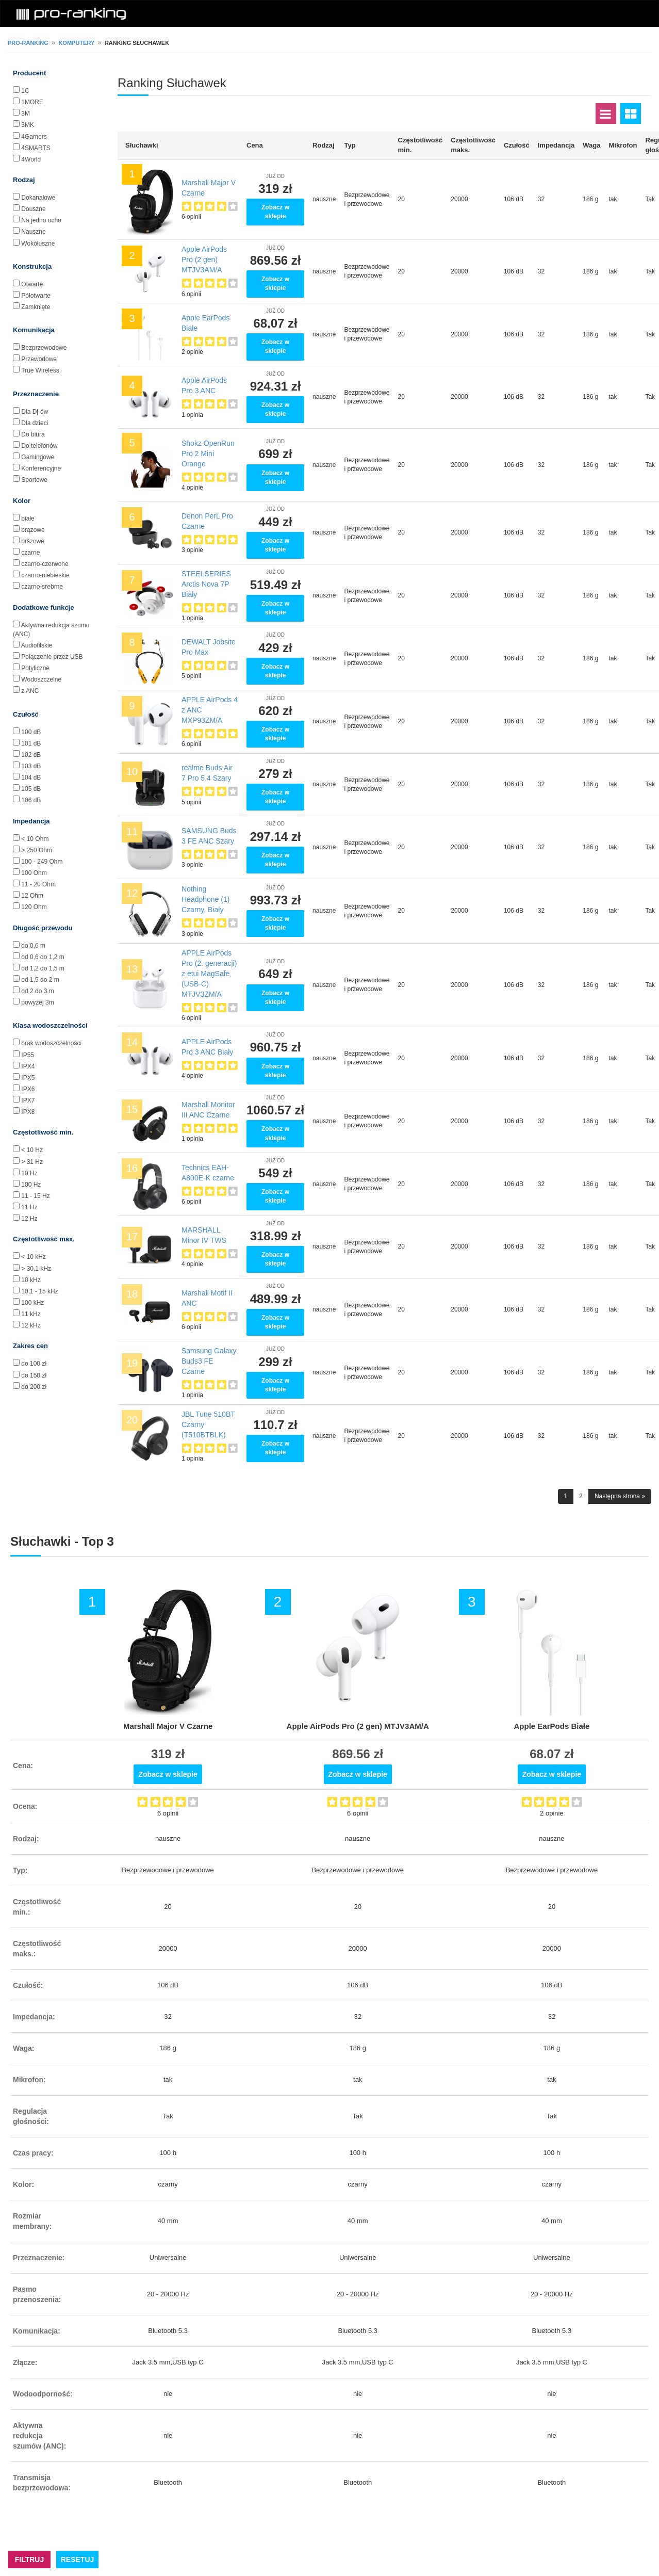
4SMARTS (35, 148)
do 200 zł (33, 1386)
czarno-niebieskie (45, 575)
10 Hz (29, 1173)
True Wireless (40, 370)
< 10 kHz (33, 1256)
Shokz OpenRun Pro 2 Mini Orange (208, 453)
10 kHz (30, 1280)
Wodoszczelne (41, 679)
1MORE (32, 102)
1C (25, 90)
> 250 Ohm (36, 850)
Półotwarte (36, 295)
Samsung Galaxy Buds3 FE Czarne (209, 1361)
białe (27, 518)
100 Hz (31, 1184)
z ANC (30, 690)
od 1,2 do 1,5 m (42, 968)
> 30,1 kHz (36, 1268)
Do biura (32, 434)
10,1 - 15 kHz (39, 1291)
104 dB (31, 777)
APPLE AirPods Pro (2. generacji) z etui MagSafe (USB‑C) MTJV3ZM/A (209, 973)
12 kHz (30, 1325)
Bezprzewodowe (44, 347)
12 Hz (29, 1218)
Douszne (33, 209)
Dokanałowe (38, 197)
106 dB (31, 800)
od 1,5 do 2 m (40, 979)
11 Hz (29, 1207)
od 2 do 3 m (37, 991)
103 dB (31, 766)
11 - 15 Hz (35, 1196)
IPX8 (28, 1111)
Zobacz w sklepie (275, 212)
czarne (30, 552)
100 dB (31, 732)
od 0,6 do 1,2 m (42, 957)
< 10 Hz (32, 1150)
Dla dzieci (34, 423)
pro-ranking (28, 43)
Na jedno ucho (41, 220)
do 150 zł (33, 1375)
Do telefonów (39, 445)
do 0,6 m (33, 945)
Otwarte (32, 284)
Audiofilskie (37, 645)
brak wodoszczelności (51, 1043)
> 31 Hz (32, 1161)
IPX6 (28, 1089)
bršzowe (32, 541)
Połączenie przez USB (52, 656)
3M (25, 113)
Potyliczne (35, 668)
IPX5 (28, 1077)
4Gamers (33, 136)
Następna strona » (620, 1496)
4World (31, 159)
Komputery (76, 43)
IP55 (27, 1055)
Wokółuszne (38, 243)
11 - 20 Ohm (38, 884)
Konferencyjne (41, 468)
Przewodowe (39, 359)
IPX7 (28, 1100)
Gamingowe (37, 457)
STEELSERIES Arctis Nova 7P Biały (206, 584)
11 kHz (30, 1314)
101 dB (31, 743)
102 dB (31, 754)
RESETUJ (77, 2559)
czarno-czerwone (44, 564)
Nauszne (33, 231)
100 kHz (32, 1302)
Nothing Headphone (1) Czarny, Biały (205, 899)
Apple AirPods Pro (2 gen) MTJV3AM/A (204, 259)
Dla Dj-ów (34, 411)
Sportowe (34, 479)
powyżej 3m (37, 1002)
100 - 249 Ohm (41, 861)
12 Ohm (32, 895)
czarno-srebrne (42, 586)
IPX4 (28, 1066)
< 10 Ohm (34, 839)
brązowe (32, 529)
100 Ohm (33, 873)
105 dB (31, 788)
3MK (27, 124)
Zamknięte (35, 307)
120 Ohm (33, 907)
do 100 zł (33, 1363)
